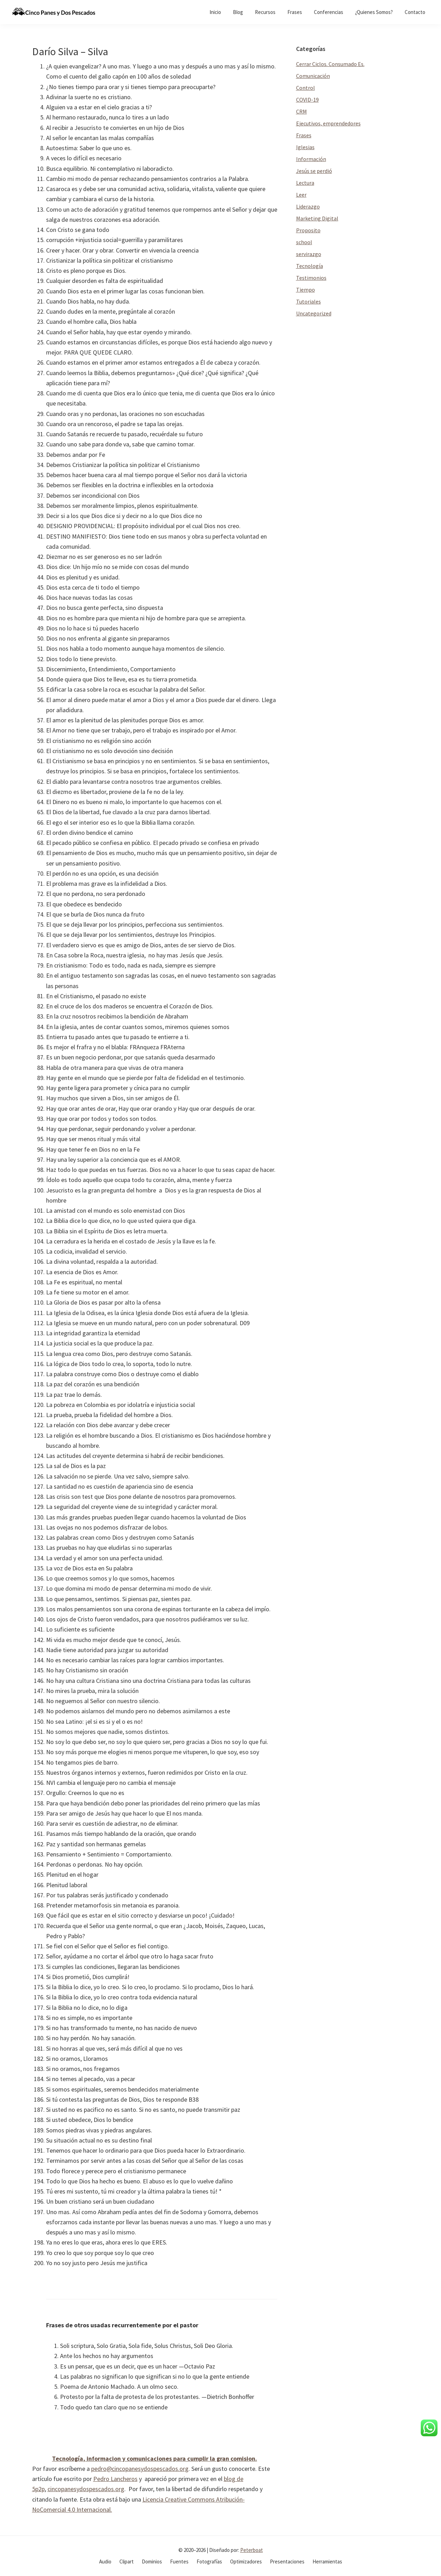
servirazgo (308, 253)
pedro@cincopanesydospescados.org (140, 2469)
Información (311, 158)
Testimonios (311, 277)
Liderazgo (308, 206)
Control (305, 87)
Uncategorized (313, 313)
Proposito (308, 230)
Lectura (305, 182)
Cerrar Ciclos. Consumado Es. (330, 63)
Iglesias (305, 147)
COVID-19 (307, 99)
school (304, 242)
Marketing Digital (317, 218)
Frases (303, 135)
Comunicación (313, 75)
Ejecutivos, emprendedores (328, 123)
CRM (301, 111)
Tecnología (309, 265)
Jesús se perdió (314, 170)
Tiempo (305, 289)
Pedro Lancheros (115, 2479)
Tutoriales (308, 301)
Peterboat (251, 2550)
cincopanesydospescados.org (85, 2489)
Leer (301, 194)
